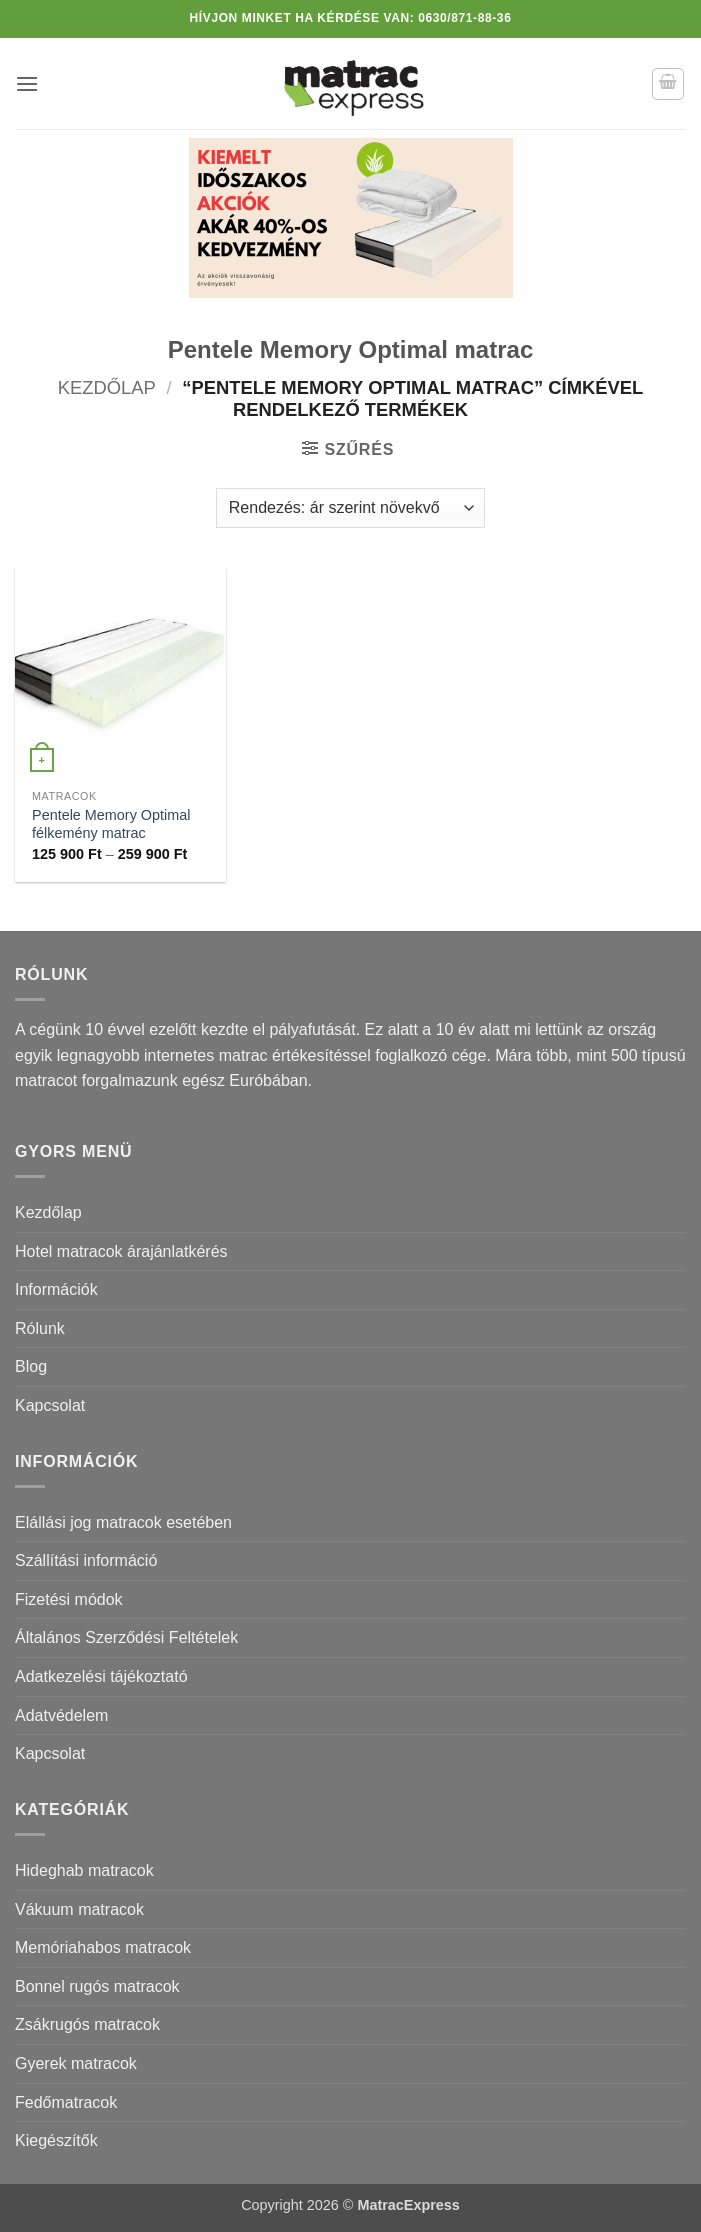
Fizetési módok (69, 1599)
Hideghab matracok (84, 1870)
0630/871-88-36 (464, 18)
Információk (56, 1289)
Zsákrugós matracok (87, 2024)
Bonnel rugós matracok (97, 1986)
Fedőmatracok (66, 2102)
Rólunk (40, 1328)
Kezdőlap (107, 387)
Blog (31, 1366)
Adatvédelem (61, 1715)
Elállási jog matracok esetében (123, 1522)
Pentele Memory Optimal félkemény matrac (111, 824)
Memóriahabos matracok (103, 1947)
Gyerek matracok (76, 2063)
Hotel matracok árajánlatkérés (121, 1251)
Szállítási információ (86, 1560)
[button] (27, 83)
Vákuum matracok (79, 1909)
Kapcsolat (50, 1405)
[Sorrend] (350, 508)
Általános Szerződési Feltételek (126, 1637)
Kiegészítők (56, 2140)
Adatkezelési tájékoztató (101, 1676)
